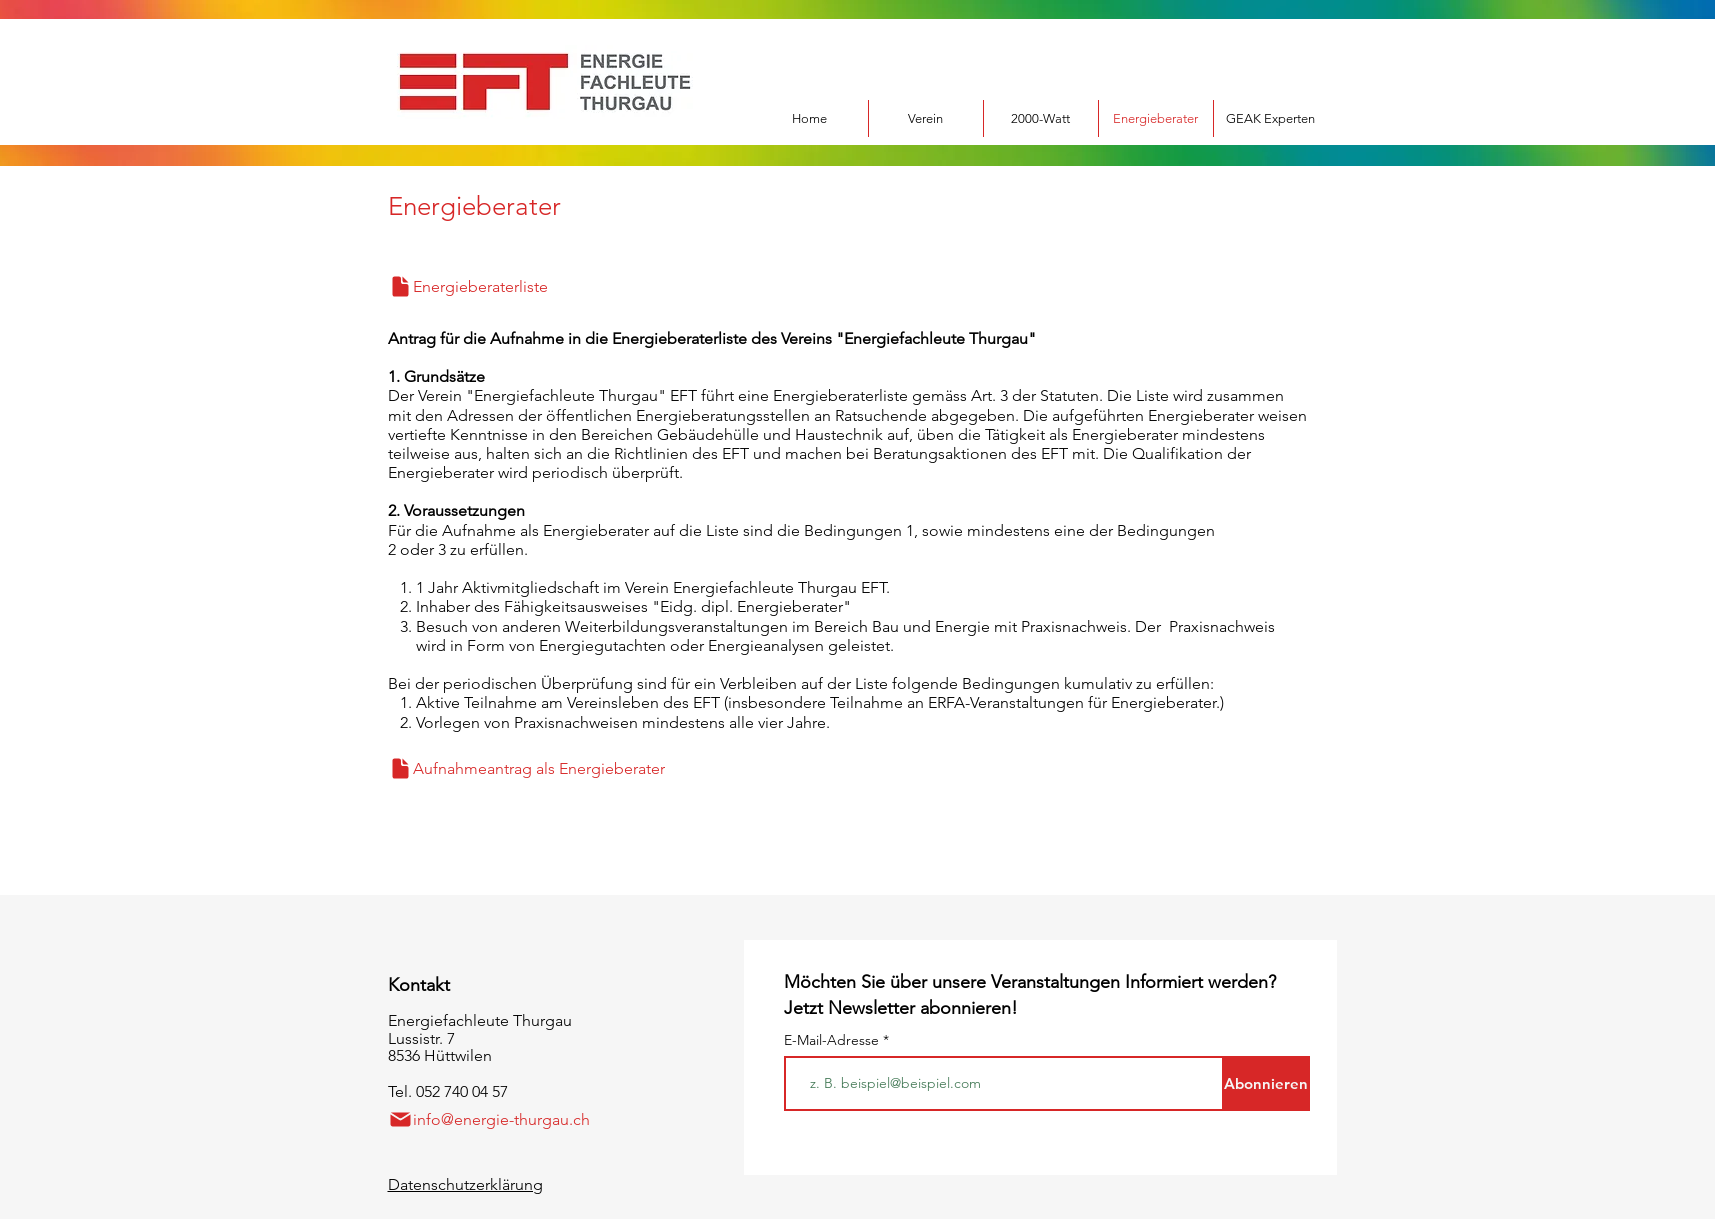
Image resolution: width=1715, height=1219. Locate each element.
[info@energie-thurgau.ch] (503, 1119)
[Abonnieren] (1266, 1083)
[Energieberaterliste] (508, 286)
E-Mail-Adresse (833, 1040)
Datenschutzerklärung (465, 1184)
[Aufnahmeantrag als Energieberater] (565, 768)
